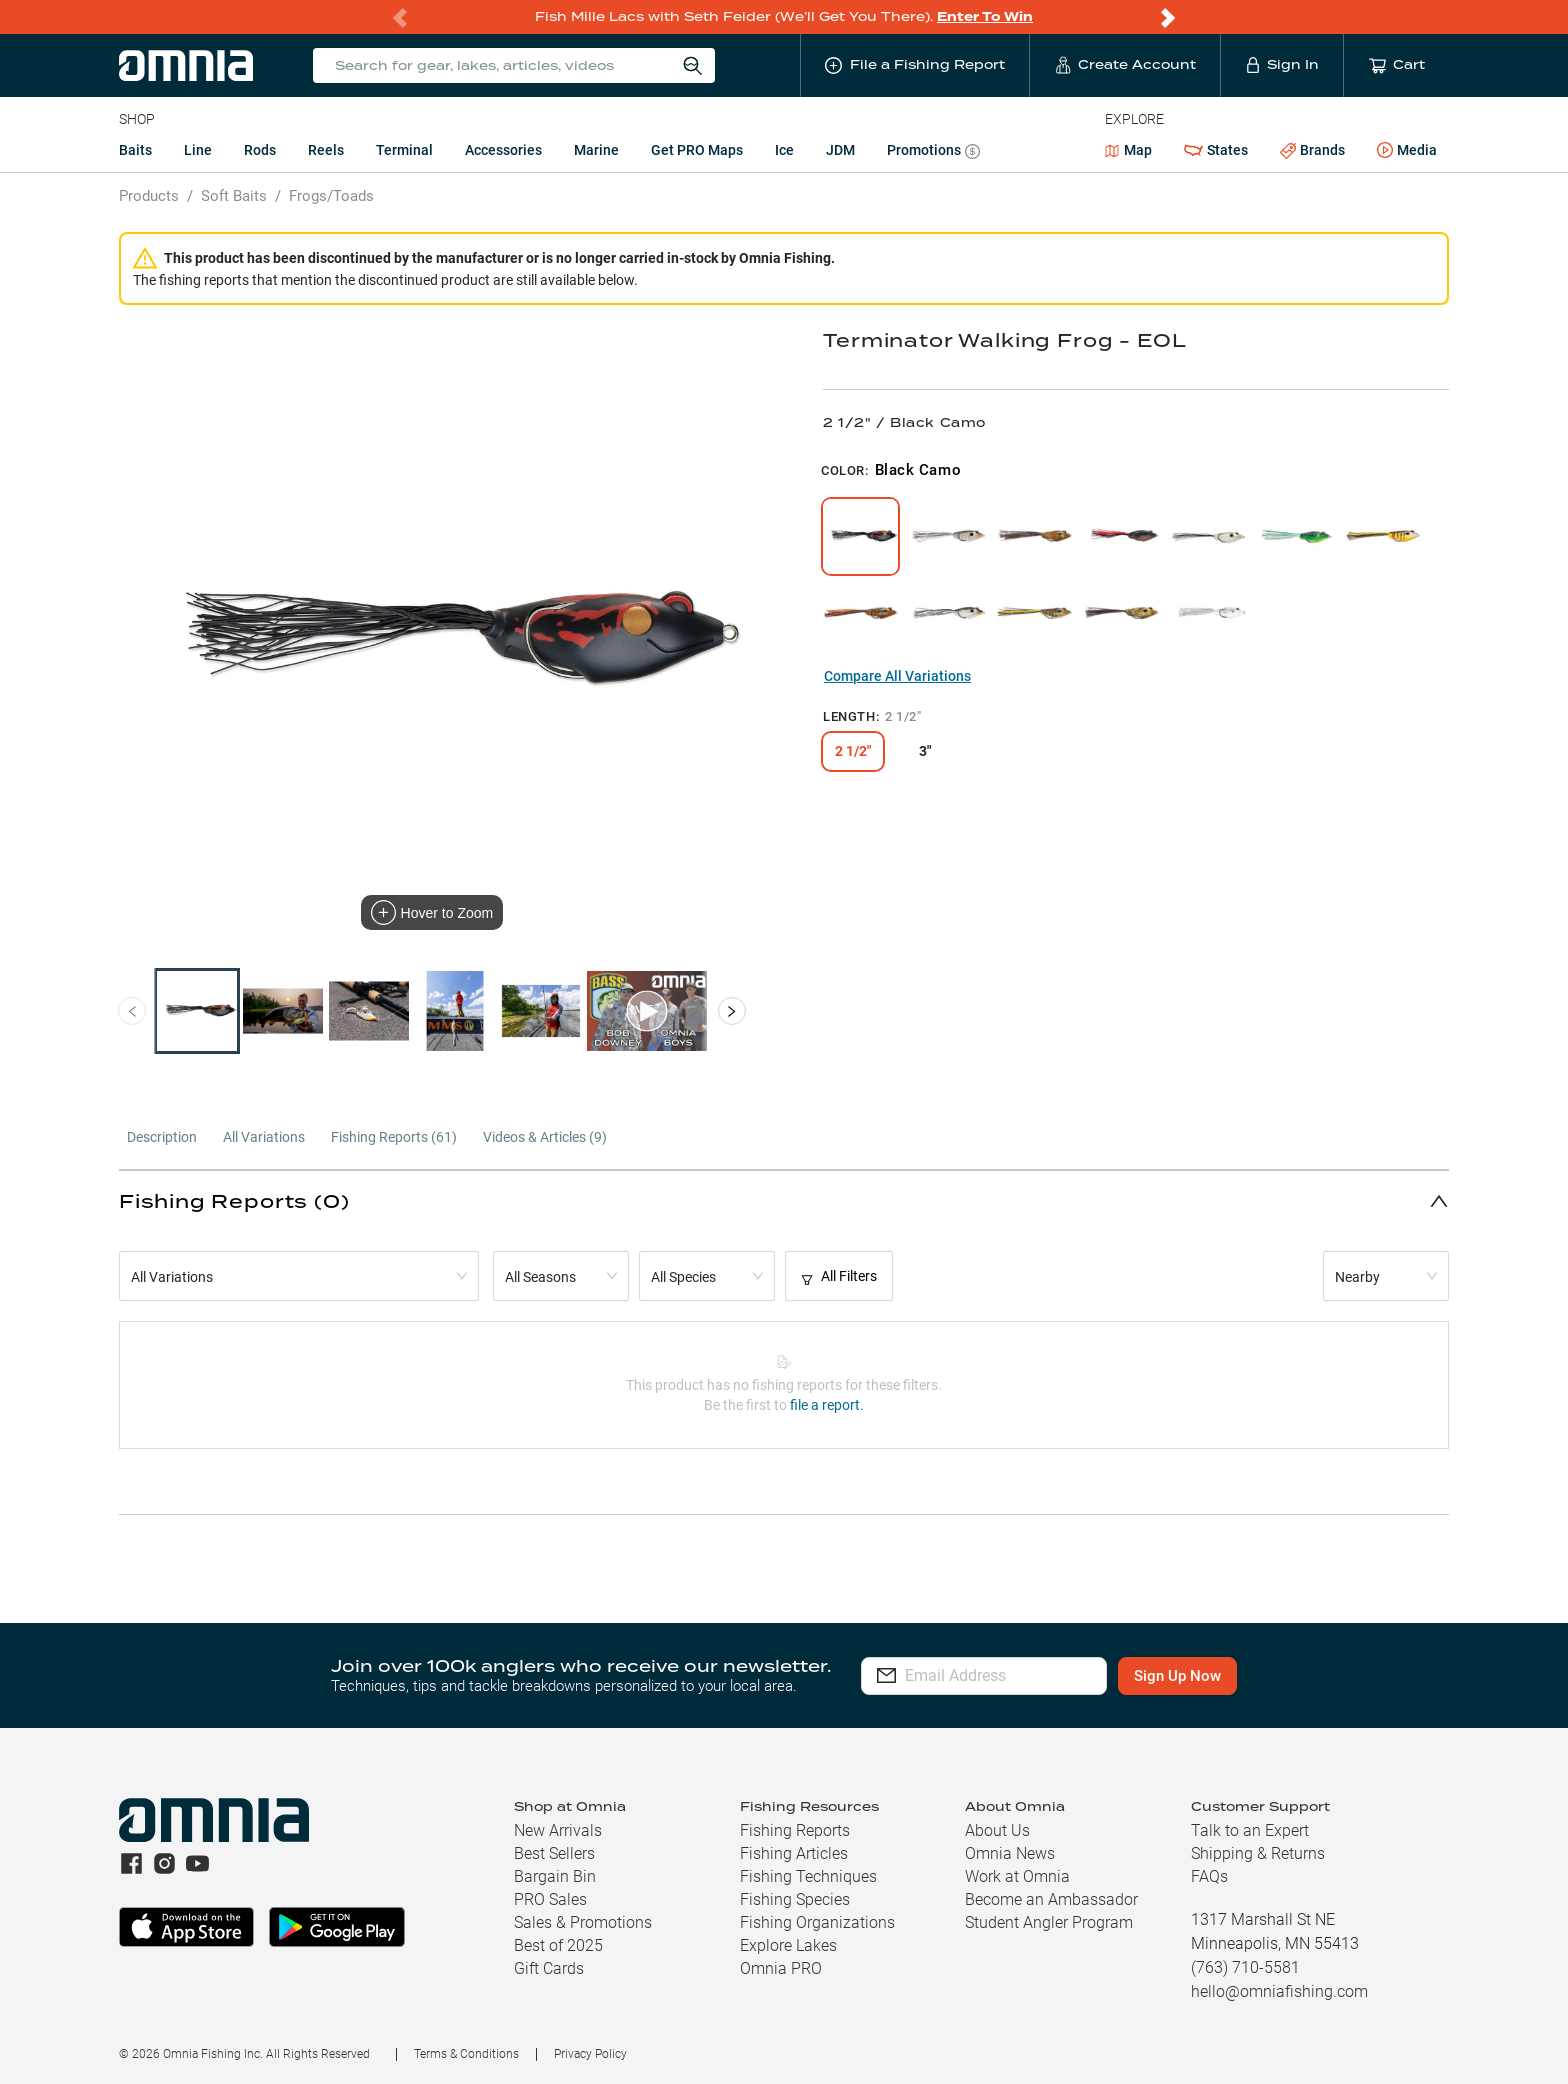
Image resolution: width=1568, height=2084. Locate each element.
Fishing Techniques (808, 1876)
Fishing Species (795, 1899)
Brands (1312, 150)
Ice (784, 150)
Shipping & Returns (1258, 1853)
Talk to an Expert (1250, 1830)
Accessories (503, 150)
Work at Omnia (1017, 1876)
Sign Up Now (1232, 1676)
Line (198, 150)
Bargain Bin (555, 1876)
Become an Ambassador (1051, 1899)
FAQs (1209, 1876)
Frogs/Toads (331, 196)
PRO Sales (550, 1899)
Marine (596, 150)
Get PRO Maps (697, 150)
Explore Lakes (788, 1945)
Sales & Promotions (583, 1922)
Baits (135, 150)
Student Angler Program (1049, 1922)
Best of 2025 (558, 1945)
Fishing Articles (794, 1853)
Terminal (404, 150)
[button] (784, 1200)
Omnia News (1010, 1853)
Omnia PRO (781, 1968)
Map (1128, 150)
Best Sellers (554, 1853)
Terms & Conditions (466, 2054)
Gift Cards (549, 1968)
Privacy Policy (590, 2054)
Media (1407, 151)
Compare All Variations (897, 676)
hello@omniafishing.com (1279, 1991)
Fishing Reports (795, 1830)
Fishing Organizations (817, 1922)
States (1216, 150)
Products (149, 196)
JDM (840, 150)
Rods (260, 150)
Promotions (933, 152)
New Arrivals (558, 1830)
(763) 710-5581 (1245, 1967)
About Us (997, 1830)
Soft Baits (234, 196)
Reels (326, 150)
